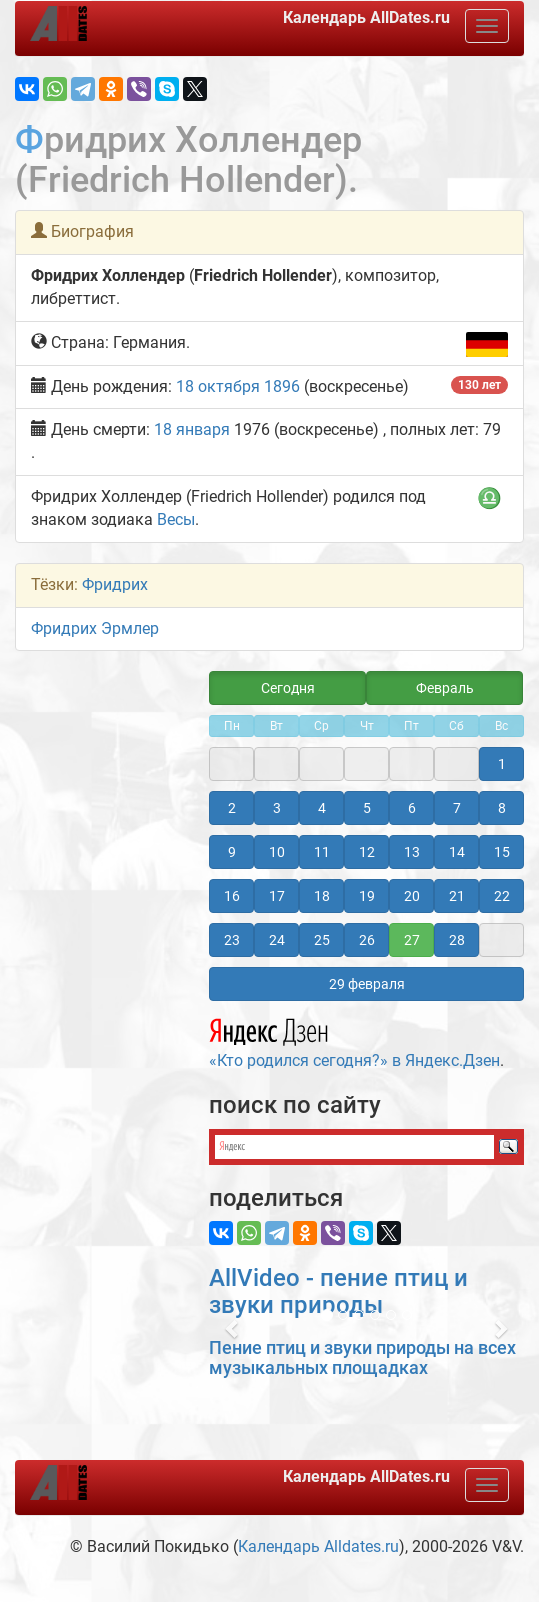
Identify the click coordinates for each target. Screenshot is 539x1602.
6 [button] (412, 808)
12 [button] (367, 852)
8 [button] (502, 808)
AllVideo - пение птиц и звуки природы (338, 1291)
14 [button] (457, 852)
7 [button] (457, 808)
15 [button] (502, 852)
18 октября (218, 386)
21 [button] (457, 896)
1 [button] (502, 764)
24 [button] (277, 940)
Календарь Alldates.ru (318, 1546)
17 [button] (277, 896)
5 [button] (367, 808)
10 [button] (277, 852)
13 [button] (412, 852)
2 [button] (232, 808)
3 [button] (277, 808)
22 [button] (502, 896)
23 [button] (232, 940)
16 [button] (232, 896)
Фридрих (115, 584)
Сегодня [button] (288, 688)
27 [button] (412, 940)
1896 (282, 386)
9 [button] (232, 852)
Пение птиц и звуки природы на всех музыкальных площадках (362, 1357)
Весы (176, 519)
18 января (192, 429)
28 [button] (457, 940)
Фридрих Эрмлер (95, 628)
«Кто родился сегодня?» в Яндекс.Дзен (354, 1040)
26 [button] (367, 940)
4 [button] (322, 808)
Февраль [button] (445, 688)
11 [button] (322, 852)
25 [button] (322, 940)
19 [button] (367, 896)
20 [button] (412, 896)
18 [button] (322, 896)
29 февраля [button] (367, 984)
